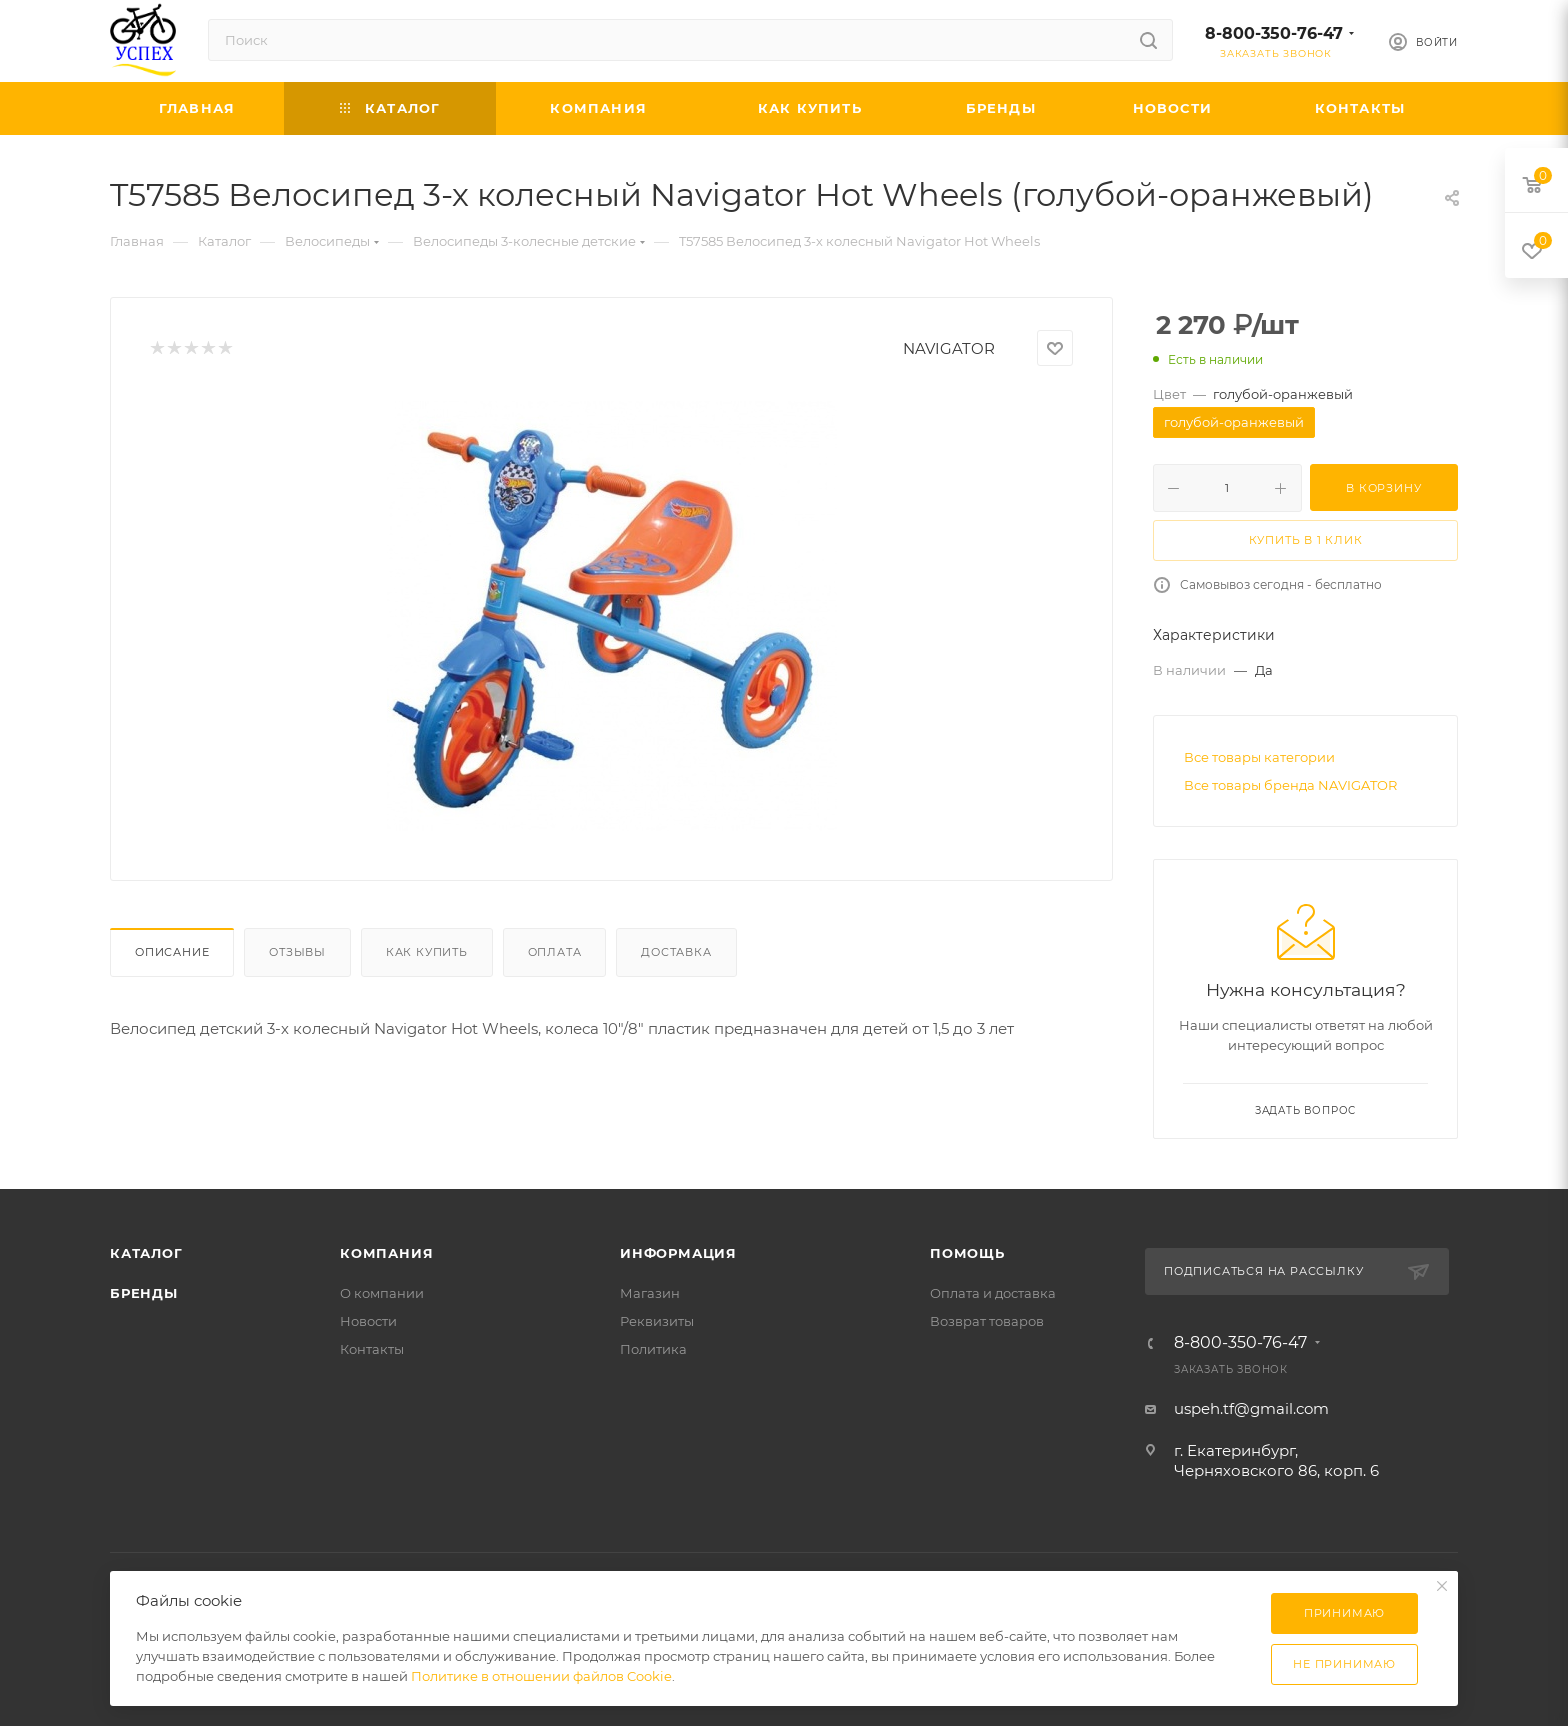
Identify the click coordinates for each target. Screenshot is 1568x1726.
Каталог (146, 1253)
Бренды (144, 1293)
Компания (386, 1253)
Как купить (427, 952)
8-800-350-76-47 (1274, 33)
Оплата (555, 952)
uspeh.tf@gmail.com (1251, 1408)
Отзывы (297, 952)
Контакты (372, 1349)
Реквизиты (657, 1321)
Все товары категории (1259, 757)
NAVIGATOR (949, 348)
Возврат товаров (987, 1321)
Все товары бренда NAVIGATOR (1290, 785)
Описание (172, 952)
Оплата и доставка (993, 1293)
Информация (678, 1253)
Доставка (676, 952)
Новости (368, 1321)
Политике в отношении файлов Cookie (541, 1676)
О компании (382, 1293)
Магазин (650, 1293)
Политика (653, 1349)
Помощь (967, 1253)
